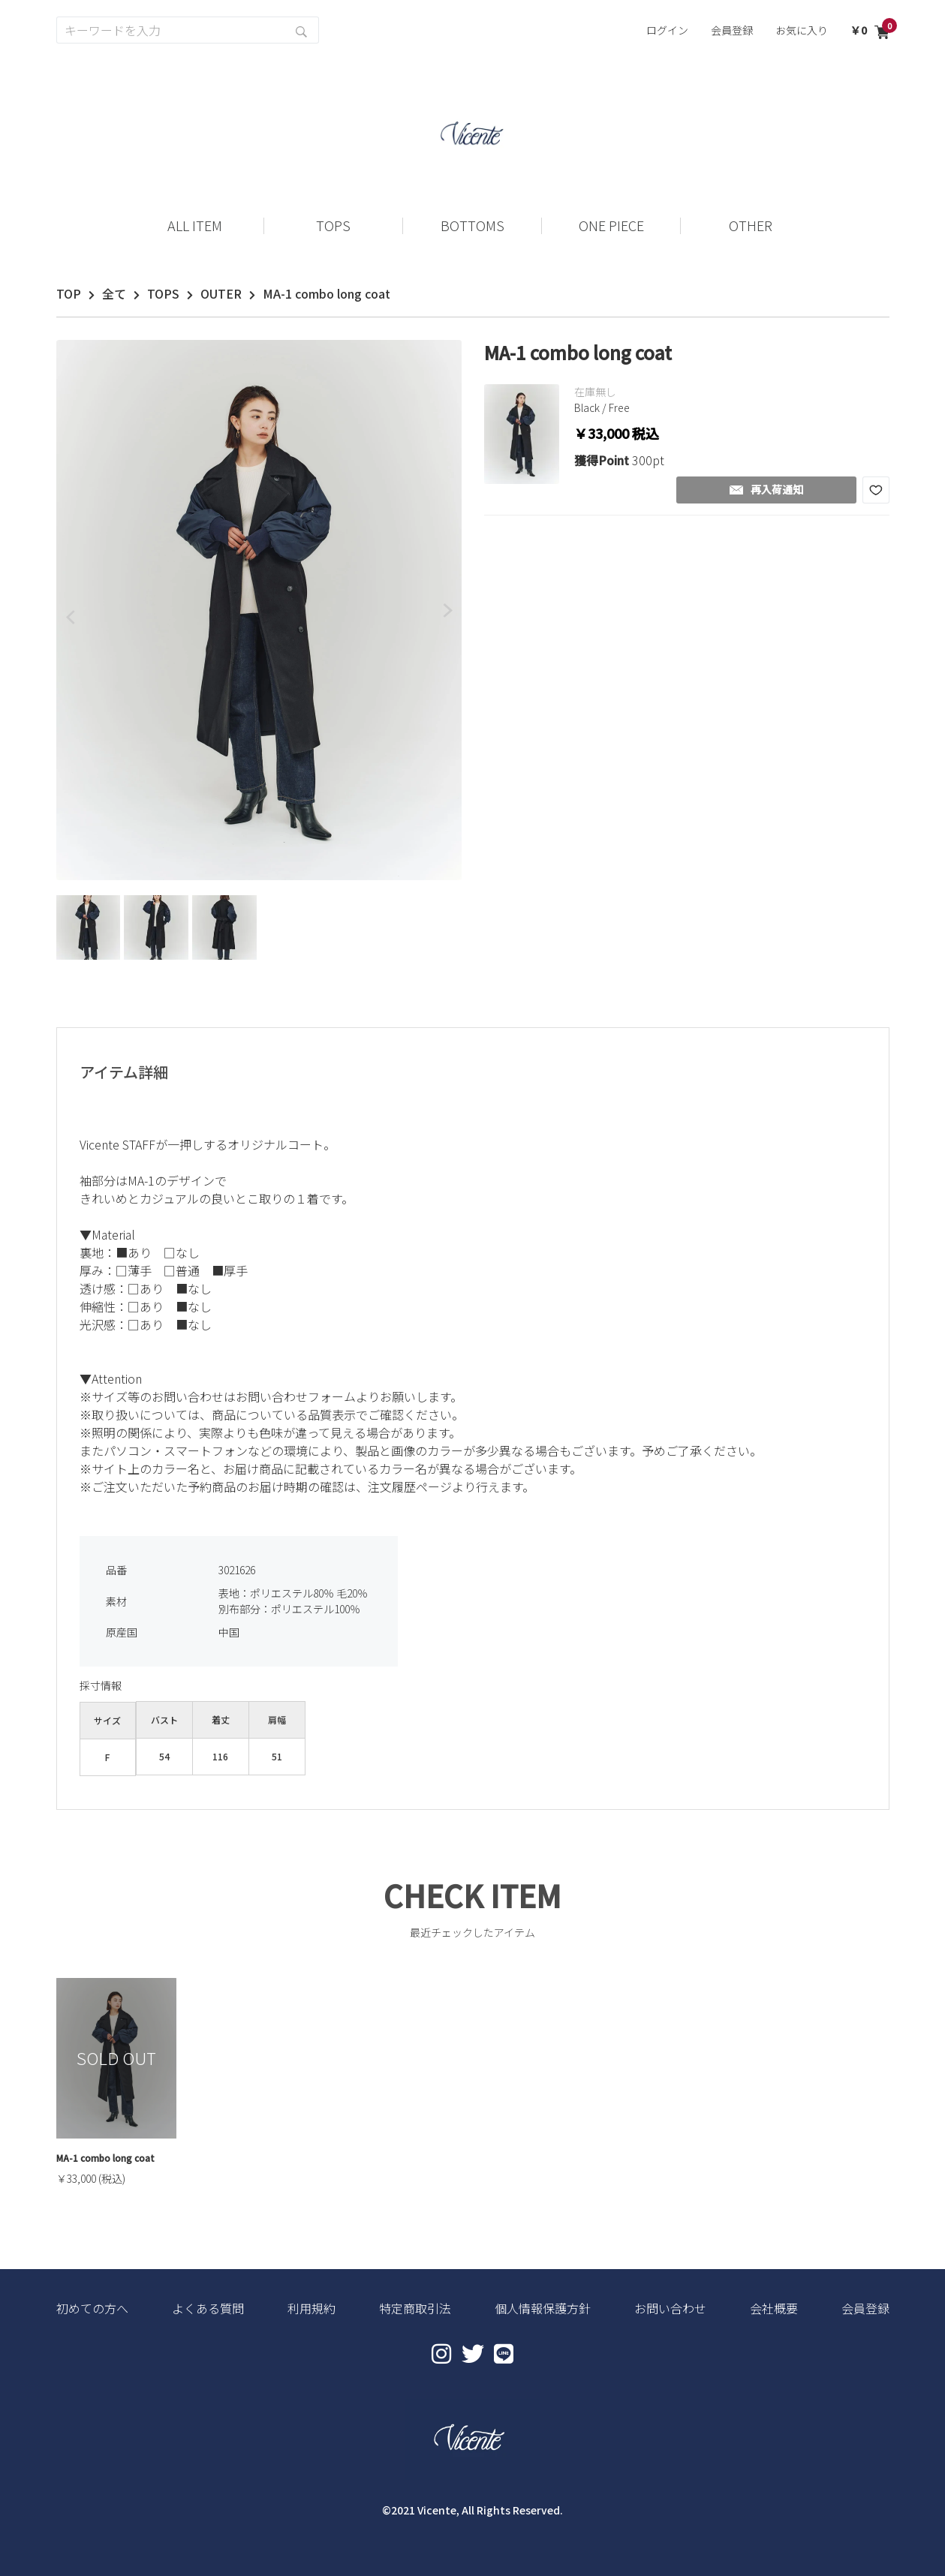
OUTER (221, 293)
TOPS (163, 293)
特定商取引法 (415, 2308)
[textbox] (473, 1320)
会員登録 (732, 30)
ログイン (667, 30)
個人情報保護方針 (543, 2308)
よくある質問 (208, 2308)
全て (114, 293)
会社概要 (774, 2308)
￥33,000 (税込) (90, 2178)
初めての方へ (92, 2308)
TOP (68, 293)
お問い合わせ (670, 2308)
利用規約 (311, 2308)
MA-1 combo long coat (105, 2157)
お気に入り (801, 30)
